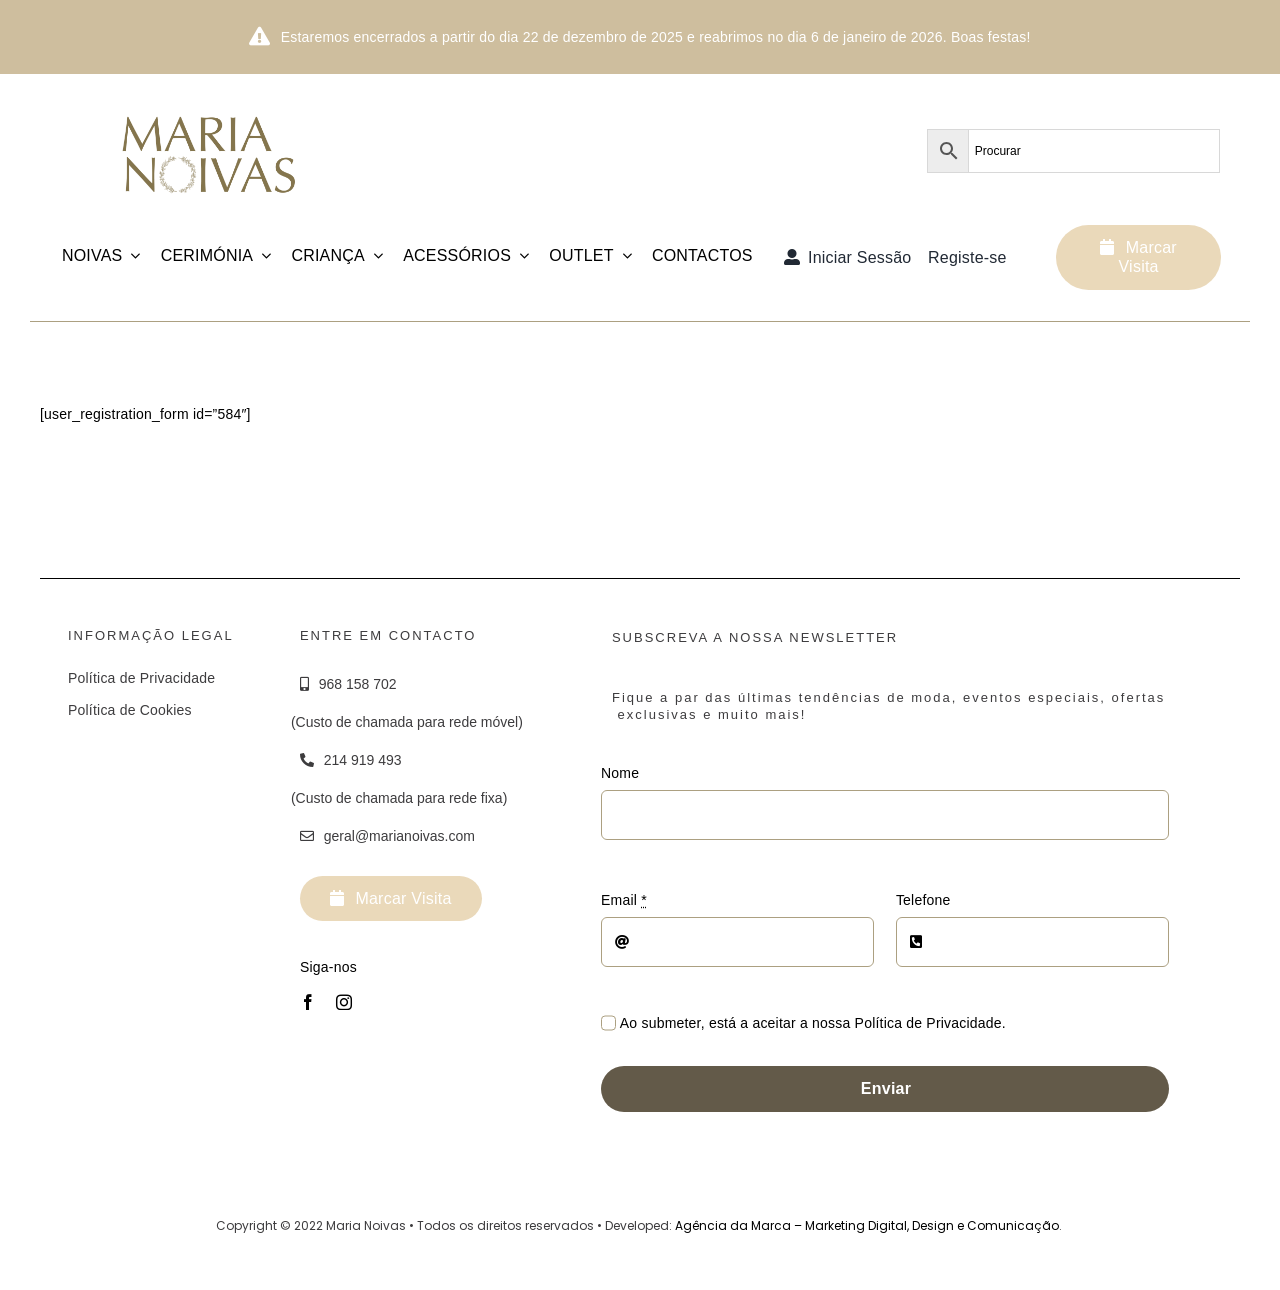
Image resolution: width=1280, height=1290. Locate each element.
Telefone (923, 900)
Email (624, 900)
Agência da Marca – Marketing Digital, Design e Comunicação (867, 1225)
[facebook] (308, 1002)
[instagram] (344, 1002)
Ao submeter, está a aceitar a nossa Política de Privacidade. (813, 1023)
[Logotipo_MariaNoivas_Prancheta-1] (210, 106)
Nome (620, 773)
